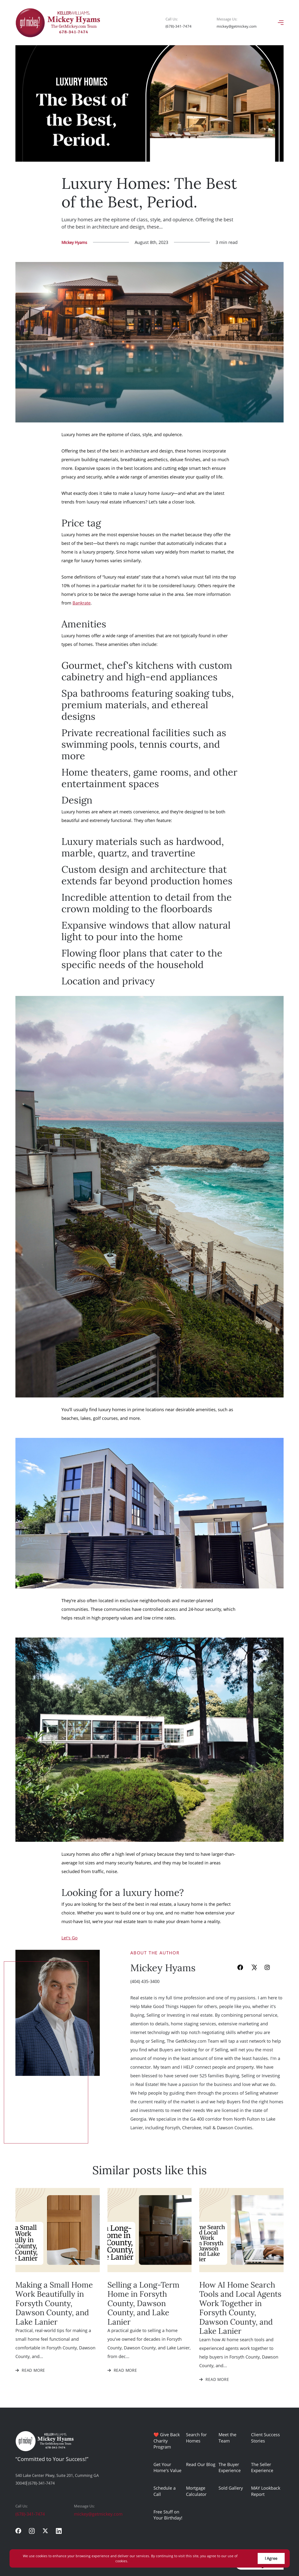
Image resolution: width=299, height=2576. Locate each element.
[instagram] (32, 2531)
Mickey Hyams (74, 242)
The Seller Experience (262, 2467)
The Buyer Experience (230, 2467)
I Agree (271, 2558)
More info (137, 2561)
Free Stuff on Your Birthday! (167, 2515)
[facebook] (18, 2531)
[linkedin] (59, 2531)
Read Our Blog (200, 2464)
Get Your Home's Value (167, 2467)
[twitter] (45, 2531)
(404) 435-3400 (144, 1981)
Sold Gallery (231, 2488)
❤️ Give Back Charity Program (166, 2440)
